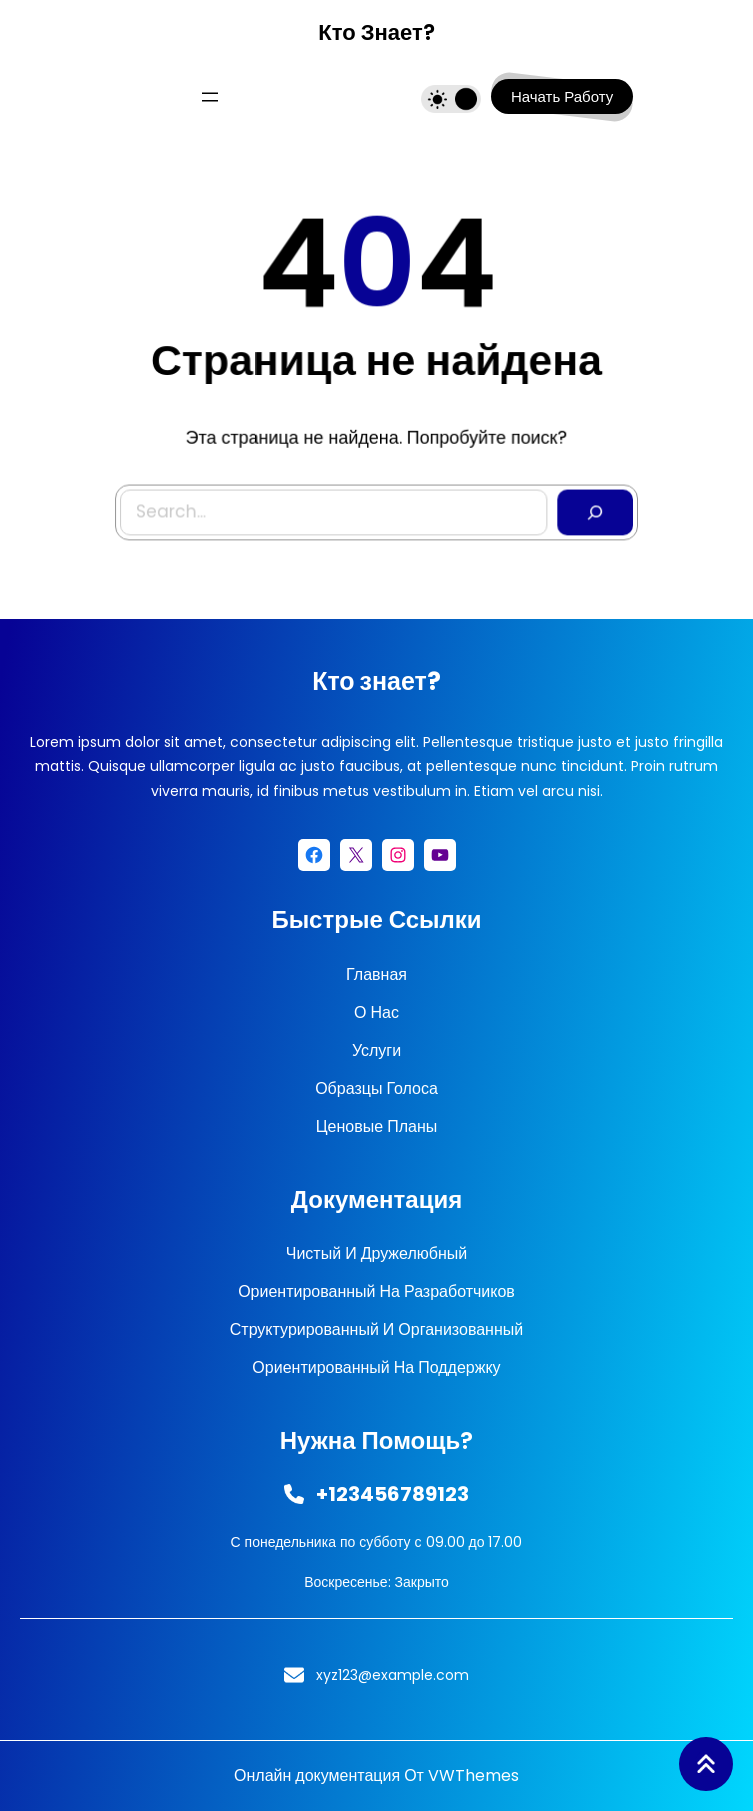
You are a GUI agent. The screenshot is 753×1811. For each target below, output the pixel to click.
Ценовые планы (376, 1126)
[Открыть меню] (210, 97)
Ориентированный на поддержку (376, 1367)
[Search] (591, 510)
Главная (376, 974)
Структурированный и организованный (376, 1329)
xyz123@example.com (392, 1675)
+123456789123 (392, 1494)
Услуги (376, 1050)
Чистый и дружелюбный (376, 1253)
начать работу (562, 96)
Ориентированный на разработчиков (376, 1291)
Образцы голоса (376, 1088)
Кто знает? (376, 32)
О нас (376, 1012)
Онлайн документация (317, 1775)
